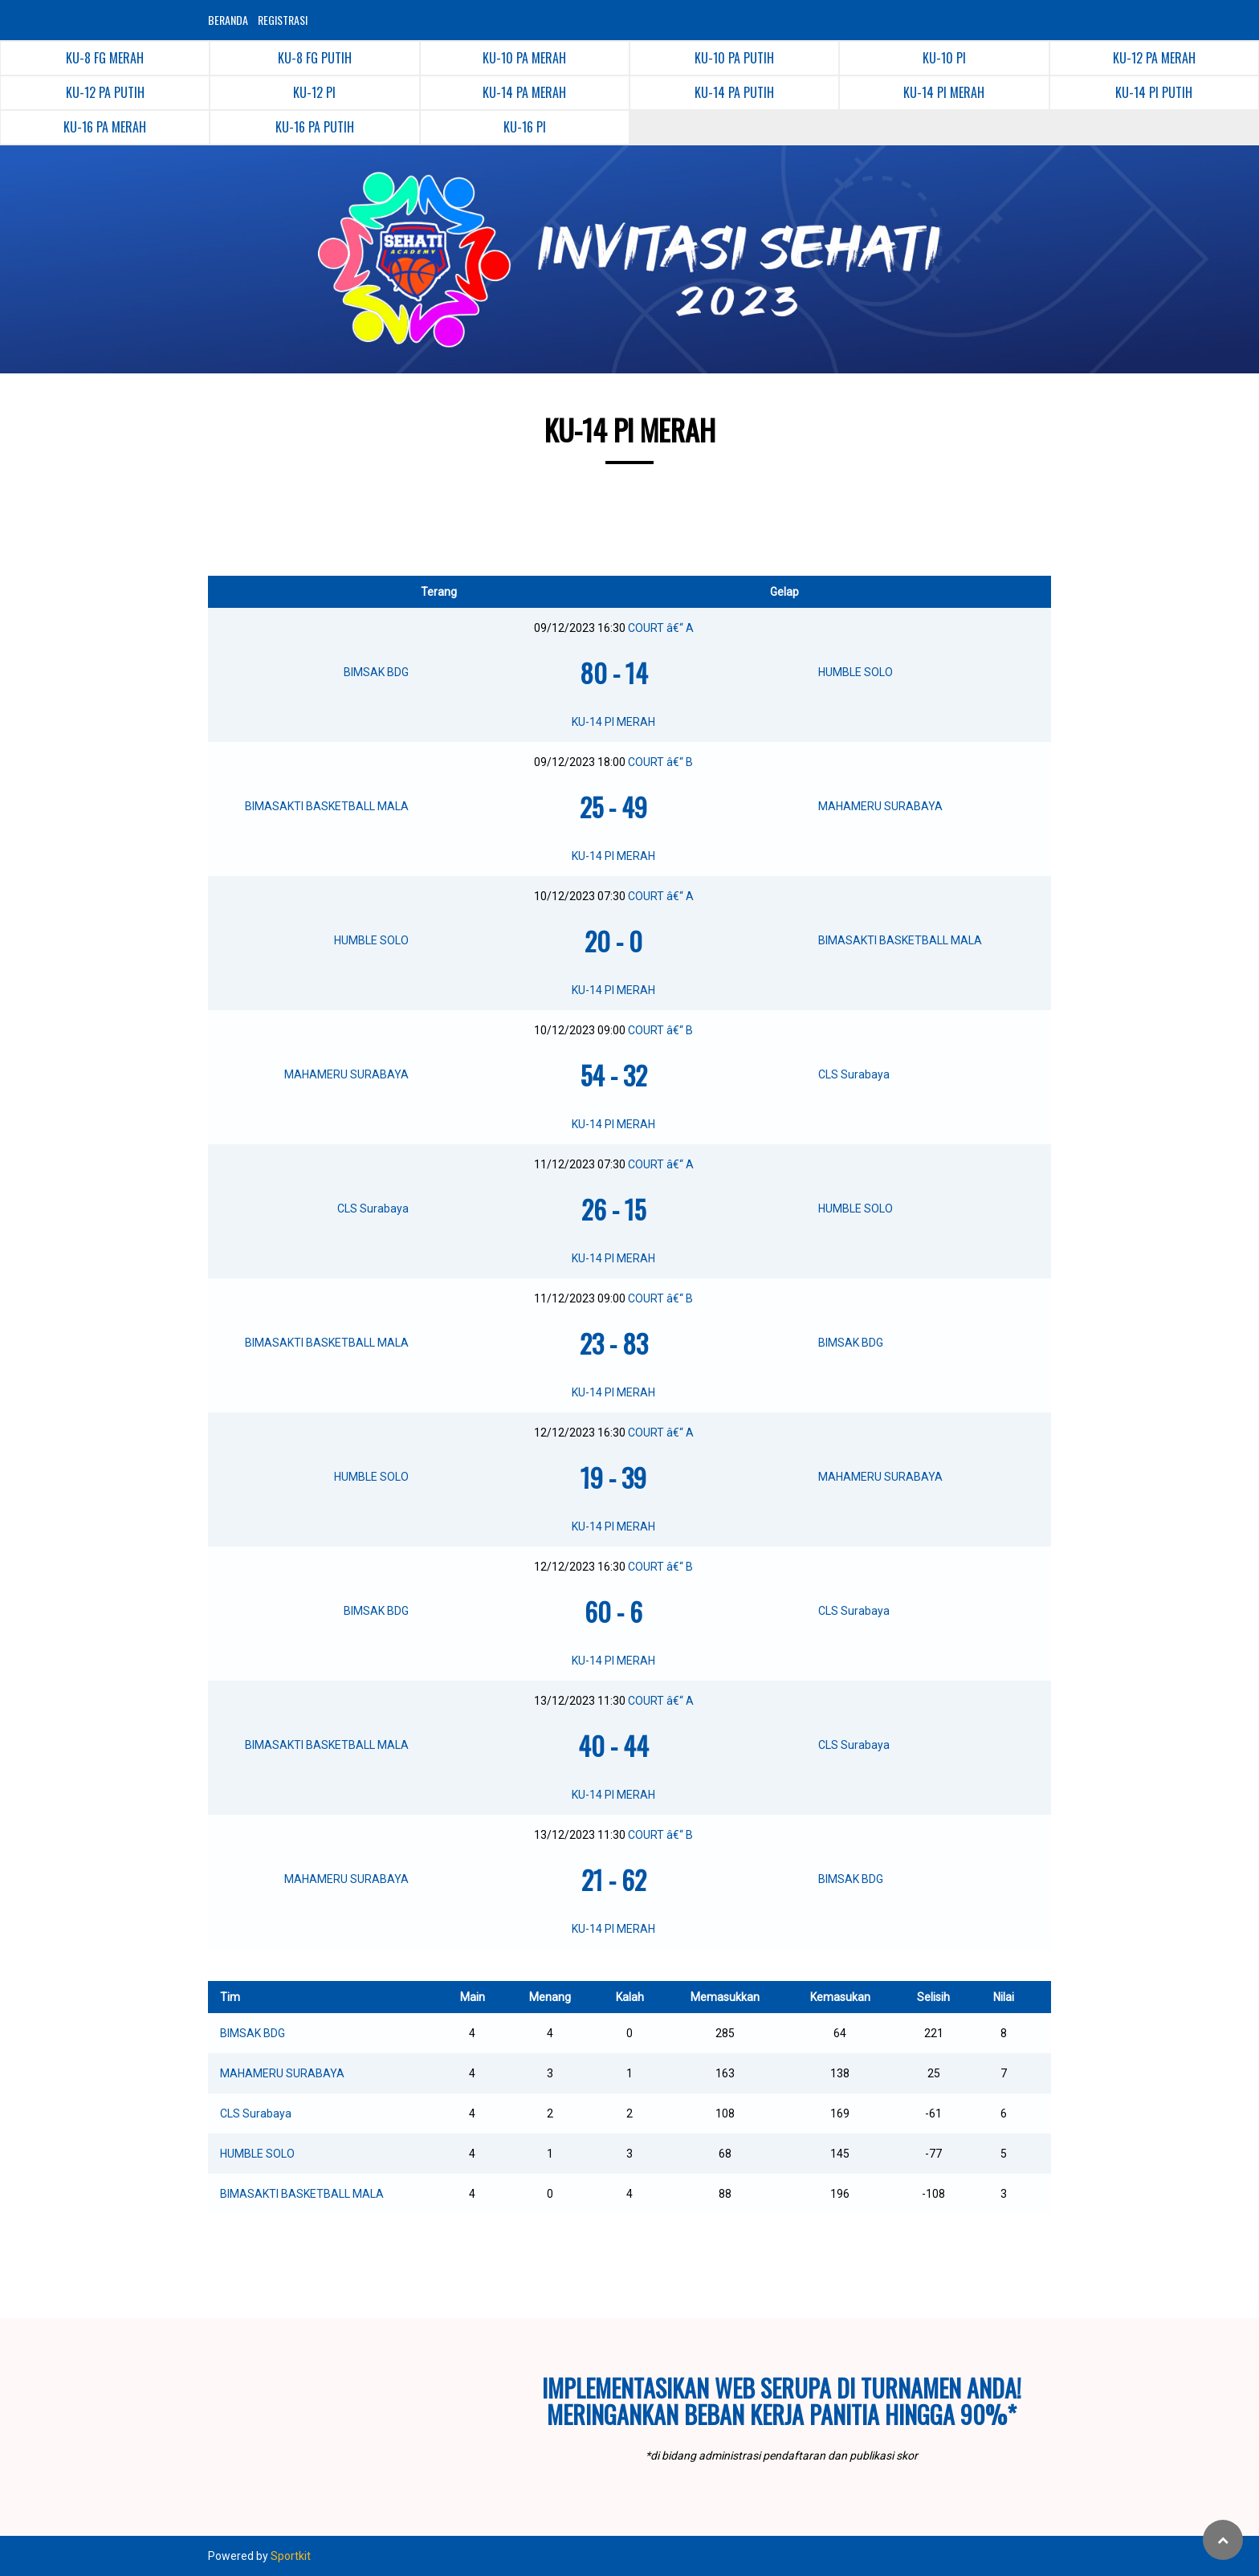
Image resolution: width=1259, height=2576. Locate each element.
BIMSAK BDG (252, 2033)
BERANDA (228, 19)
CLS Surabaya (255, 2113)
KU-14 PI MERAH (613, 721)
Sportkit (291, 2556)
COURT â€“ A (661, 628)
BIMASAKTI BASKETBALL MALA (302, 2193)
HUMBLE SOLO (257, 2153)
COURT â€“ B (660, 762)
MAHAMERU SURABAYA (282, 2073)
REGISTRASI (283, 19)
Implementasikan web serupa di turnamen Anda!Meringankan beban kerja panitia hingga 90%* (781, 2401)
